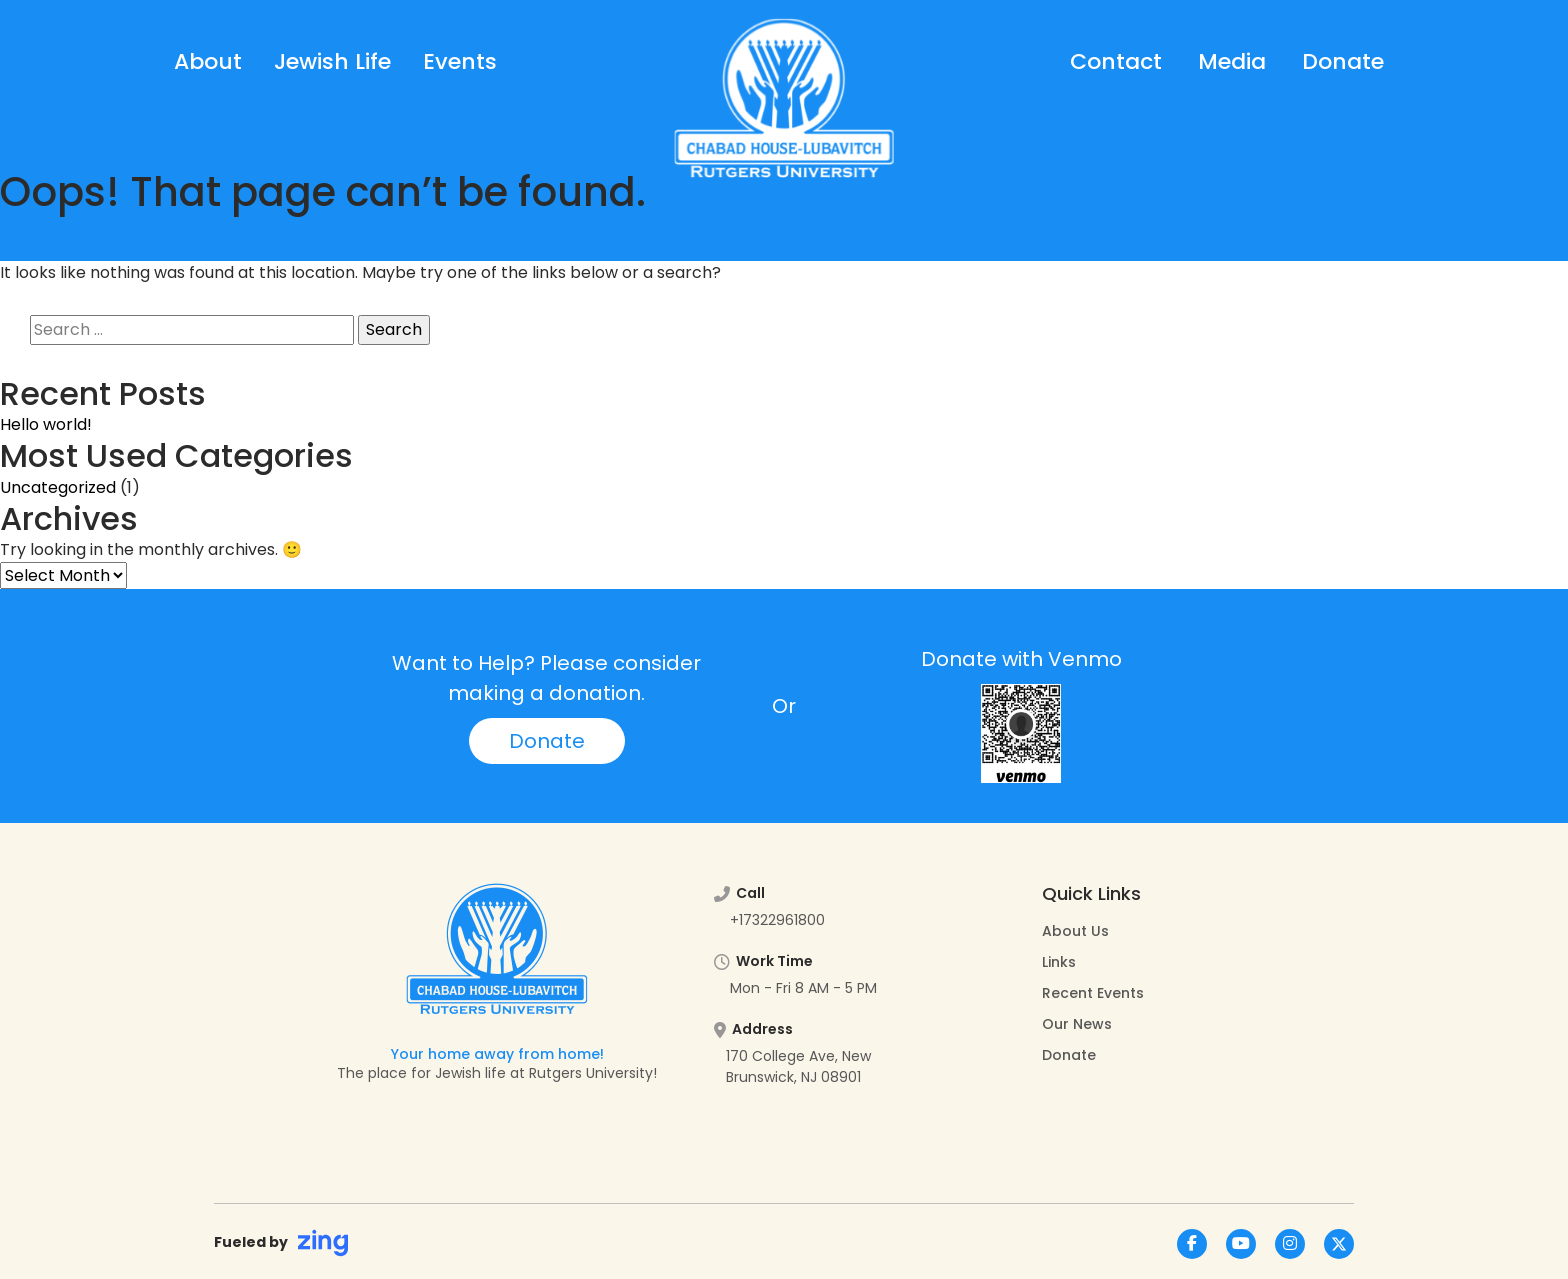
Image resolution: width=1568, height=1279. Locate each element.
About (208, 61)
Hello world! (46, 424)
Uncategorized (58, 487)
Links (1059, 962)
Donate (1343, 61)
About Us (1075, 931)
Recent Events (1093, 993)
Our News (1077, 1024)
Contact (1116, 61)
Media (1232, 61)
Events (460, 61)
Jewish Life (332, 61)
